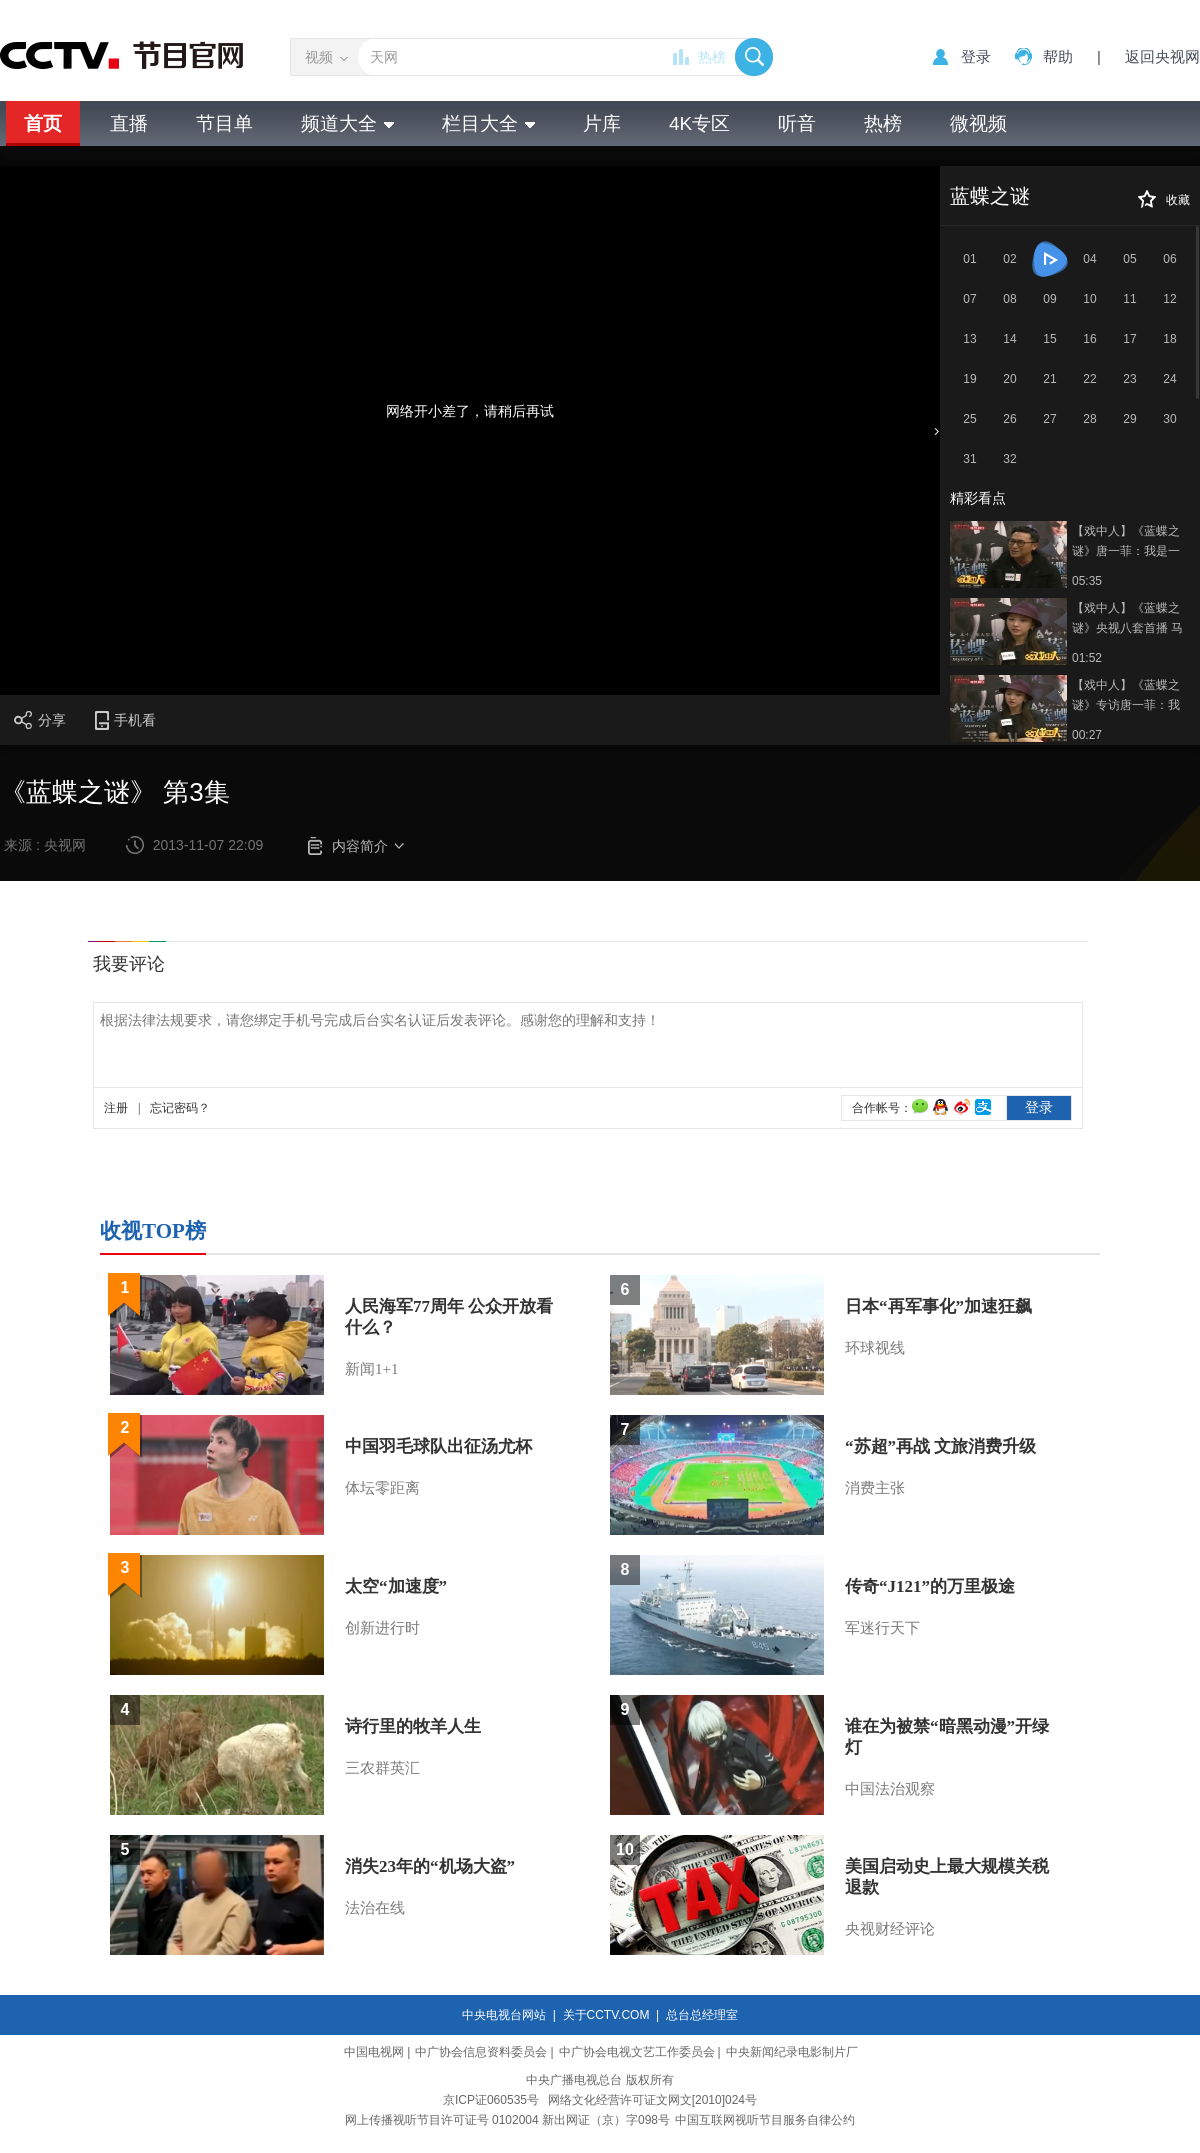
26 (1009, 419)
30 (1169, 419)
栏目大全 (488, 123)
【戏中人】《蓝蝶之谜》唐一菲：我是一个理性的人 (1126, 542)
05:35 (1087, 581)
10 (1089, 299)
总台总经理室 (702, 2015)
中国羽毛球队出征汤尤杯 (438, 1446)
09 (1049, 299)
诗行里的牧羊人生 (413, 1726)
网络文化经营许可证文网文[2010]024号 (652, 2100)
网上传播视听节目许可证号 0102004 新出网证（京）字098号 (507, 2120)
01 (969, 259)
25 (969, 419)
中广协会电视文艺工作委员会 (637, 2052)
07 (969, 299)
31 (969, 459)
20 (1009, 379)
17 (1129, 339)
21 (1049, 379)
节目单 (224, 123)
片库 (602, 123)
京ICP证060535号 (491, 2100)
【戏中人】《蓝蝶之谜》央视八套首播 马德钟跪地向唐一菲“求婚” (1128, 619)
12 (1169, 299)
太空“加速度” (396, 1586)
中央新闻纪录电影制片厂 (792, 2052)
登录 (976, 56)
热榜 (712, 57)
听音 (797, 123)
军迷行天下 (882, 1628)
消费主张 (875, 1488)
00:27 (1087, 735)
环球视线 (875, 1348)
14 (1009, 339)
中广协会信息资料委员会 (481, 2052)
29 (1129, 419)
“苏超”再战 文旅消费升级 (940, 1446)
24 (1169, 379)
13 (969, 339)
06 (1169, 259)
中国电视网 (374, 2052)
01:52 (1087, 658)
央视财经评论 (890, 1929)
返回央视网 (1162, 56)
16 (1089, 339)
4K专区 (699, 123)
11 (1129, 299)
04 (1089, 259)
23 (1129, 379)
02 (1009, 259)
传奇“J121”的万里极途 (930, 1586)
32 (1009, 459)
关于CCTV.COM (606, 2015)
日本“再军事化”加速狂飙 (938, 1306)
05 (1129, 259)
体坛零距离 (382, 1488)
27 (1049, 419)
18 (1169, 339)
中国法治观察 (890, 1789)
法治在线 (375, 1908)
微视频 (978, 123)
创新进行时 (382, 1628)
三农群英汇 (382, 1768)
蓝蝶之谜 (990, 196)
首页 (43, 123)
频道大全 (347, 123)
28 (1089, 419)
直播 (129, 123)
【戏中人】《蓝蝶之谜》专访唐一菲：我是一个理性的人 (1126, 696)
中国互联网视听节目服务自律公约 (765, 2120)
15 (1049, 339)
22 (1089, 379)
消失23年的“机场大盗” (430, 1866)
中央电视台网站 (504, 2015)
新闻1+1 (371, 1369)
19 (969, 379)
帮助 (1058, 56)
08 (1009, 299)
